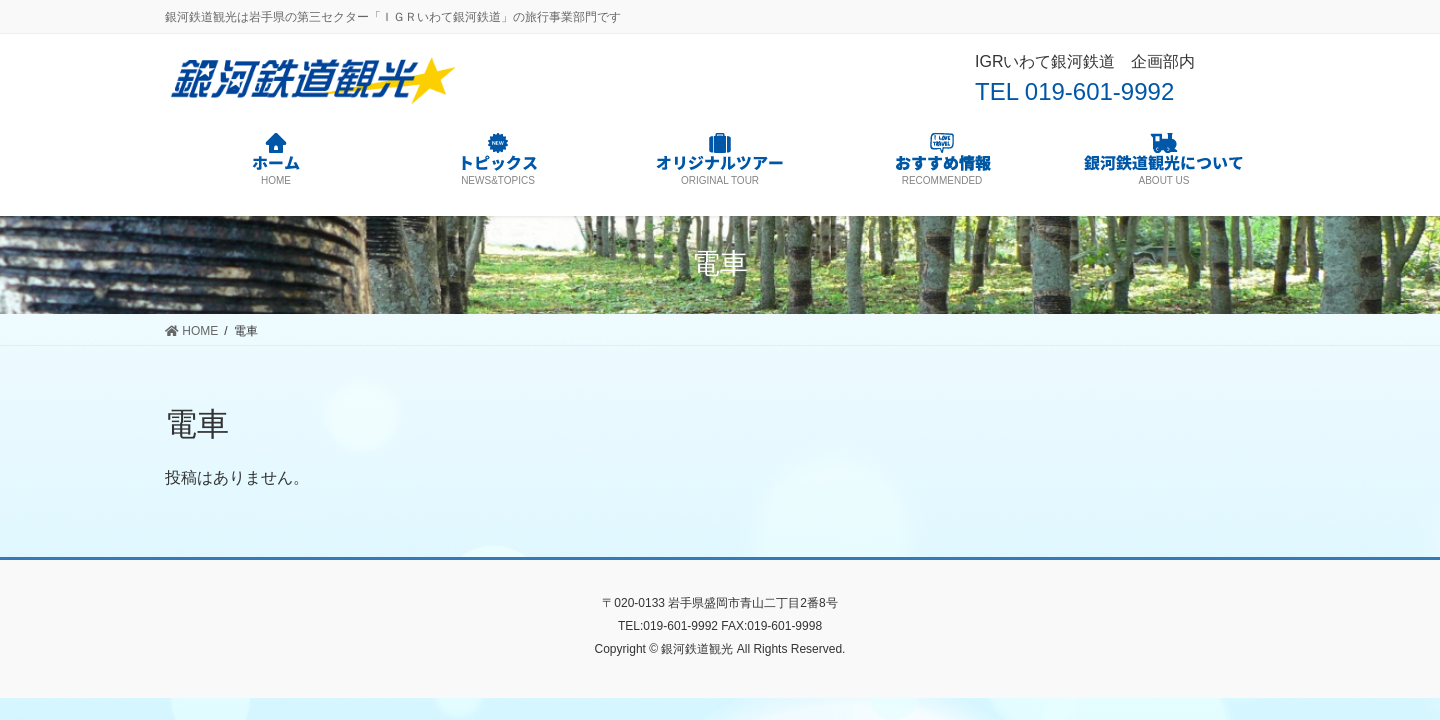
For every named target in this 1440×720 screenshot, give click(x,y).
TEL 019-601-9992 (1074, 91)
